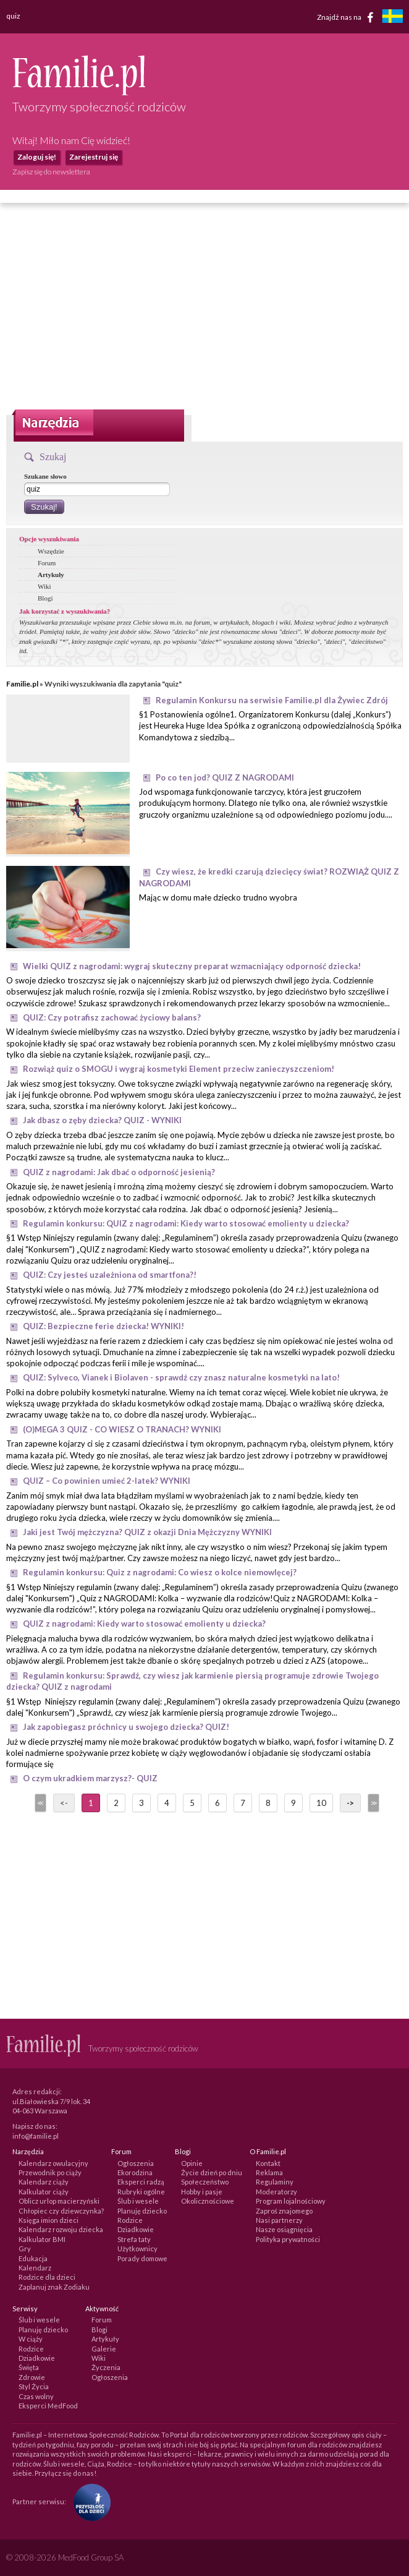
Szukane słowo (45, 476)
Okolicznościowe (207, 2201)
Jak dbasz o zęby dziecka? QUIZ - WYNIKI (102, 1120)
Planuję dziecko (142, 2211)
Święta (29, 2367)
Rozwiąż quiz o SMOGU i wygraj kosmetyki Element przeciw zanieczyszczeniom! (178, 1069)
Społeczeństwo (205, 2182)
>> (372, 1803)
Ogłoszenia (135, 2163)
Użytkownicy (137, 2248)
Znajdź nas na (347, 17)
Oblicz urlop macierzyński (59, 2201)
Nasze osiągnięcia (284, 2229)
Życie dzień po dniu (211, 2172)
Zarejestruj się (93, 156)
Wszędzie (51, 551)
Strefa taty (134, 2239)
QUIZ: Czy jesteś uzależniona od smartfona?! (109, 1275)
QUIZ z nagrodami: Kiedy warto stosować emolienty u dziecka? (144, 1623)
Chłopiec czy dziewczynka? (61, 2211)
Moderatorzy (276, 2192)
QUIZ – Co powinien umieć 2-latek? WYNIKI (106, 1481)
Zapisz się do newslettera (51, 171)
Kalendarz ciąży (44, 2182)
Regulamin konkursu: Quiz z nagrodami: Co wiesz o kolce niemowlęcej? (160, 1572)
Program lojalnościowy (291, 2201)
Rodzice (130, 2220)
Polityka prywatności (288, 2239)
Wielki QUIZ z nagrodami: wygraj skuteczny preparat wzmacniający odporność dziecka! (192, 966)
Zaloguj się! (36, 156)
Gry (25, 2248)
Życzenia (105, 2367)
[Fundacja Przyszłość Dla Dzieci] (89, 2501)
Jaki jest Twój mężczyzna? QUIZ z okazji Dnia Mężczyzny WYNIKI (147, 1532)
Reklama (269, 2172)
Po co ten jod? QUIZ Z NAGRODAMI (225, 777)
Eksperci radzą (140, 2182)
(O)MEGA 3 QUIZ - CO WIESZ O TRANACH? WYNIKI (122, 1429)
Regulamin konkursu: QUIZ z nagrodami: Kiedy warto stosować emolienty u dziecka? (186, 1223)
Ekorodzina (135, 2172)
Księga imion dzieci (48, 2220)
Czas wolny (36, 2396)
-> (350, 1803)
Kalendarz (35, 2268)
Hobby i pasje (201, 2192)
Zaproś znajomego (284, 2211)
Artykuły (51, 574)
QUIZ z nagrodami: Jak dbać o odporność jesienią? (119, 1172)
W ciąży (31, 2339)
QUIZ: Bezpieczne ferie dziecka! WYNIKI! (103, 1326)
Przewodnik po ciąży (50, 2172)
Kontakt (268, 2163)
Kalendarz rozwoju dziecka (61, 2229)
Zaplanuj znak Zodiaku (54, 2287)
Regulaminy (274, 2182)
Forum (47, 563)
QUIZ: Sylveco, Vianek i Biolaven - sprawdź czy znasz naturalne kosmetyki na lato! (181, 1377)
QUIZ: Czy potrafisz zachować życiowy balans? (112, 1017)
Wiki (44, 586)
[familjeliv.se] (392, 17)
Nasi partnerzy (279, 2220)
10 (321, 1803)
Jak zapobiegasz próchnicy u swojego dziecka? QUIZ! (126, 1727)
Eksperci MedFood (48, 2406)
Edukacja (33, 2258)
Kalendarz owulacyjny (53, 2163)
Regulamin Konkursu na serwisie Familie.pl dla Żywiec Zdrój (272, 700)
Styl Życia (34, 2386)
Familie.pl (22, 683)
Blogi (45, 598)
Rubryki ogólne (141, 2192)
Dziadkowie (135, 2229)
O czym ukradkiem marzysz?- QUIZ (90, 1778)
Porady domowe (142, 2258)
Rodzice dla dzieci (47, 2277)
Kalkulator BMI (42, 2239)
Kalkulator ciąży (44, 2192)
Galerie (103, 2349)
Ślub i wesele (138, 2201)
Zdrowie (32, 2377)
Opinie (192, 2163)
